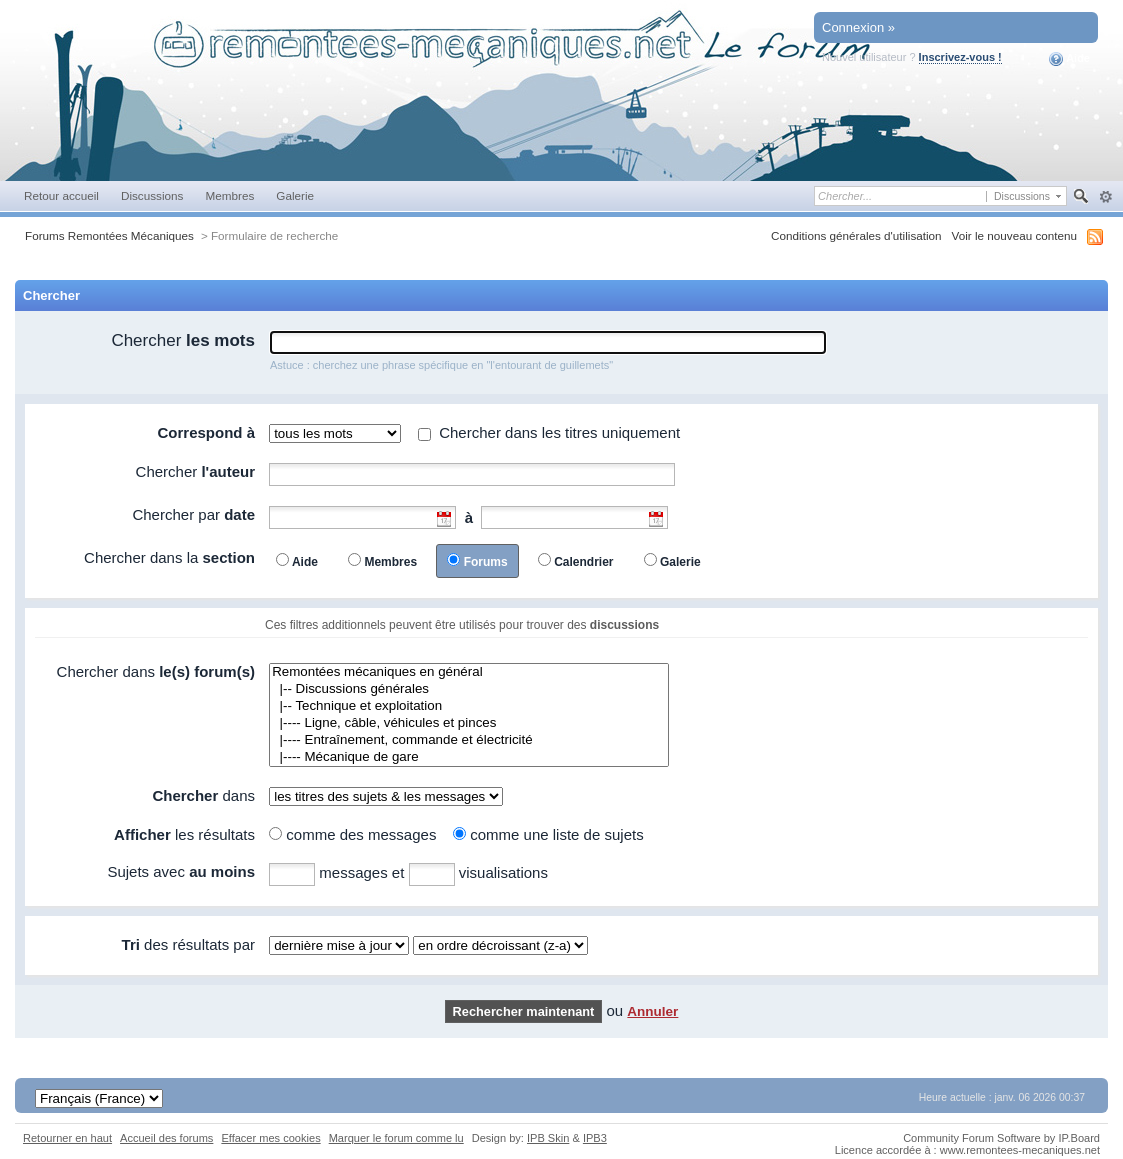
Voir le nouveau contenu (1014, 235)
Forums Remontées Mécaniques (109, 235)
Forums (486, 562)
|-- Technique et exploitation (469, 706)
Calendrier (583, 562)
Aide (1069, 59)
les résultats (184, 834)
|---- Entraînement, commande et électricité (469, 740)
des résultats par (188, 944)
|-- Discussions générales (469, 689)
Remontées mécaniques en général (469, 672)
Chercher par (193, 514)
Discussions (152, 195)
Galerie (295, 195)
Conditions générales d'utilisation (856, 235)
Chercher (183, 340)
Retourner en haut (67, 1138)
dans (203, 795)
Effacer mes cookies (270, 1138)
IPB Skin (548, 1138)
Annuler (652, 1011)
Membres (229, 195)
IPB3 (595, 1138)
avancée (1105, 197)
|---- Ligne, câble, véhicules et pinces (469, 723)
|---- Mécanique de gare (469, 757)
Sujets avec (181, 871)
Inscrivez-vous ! (960, 57)
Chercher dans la (169, 557)
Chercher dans (156, 671)
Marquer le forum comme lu (396, 1138)
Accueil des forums (166, 1138)
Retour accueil (61, 195)
